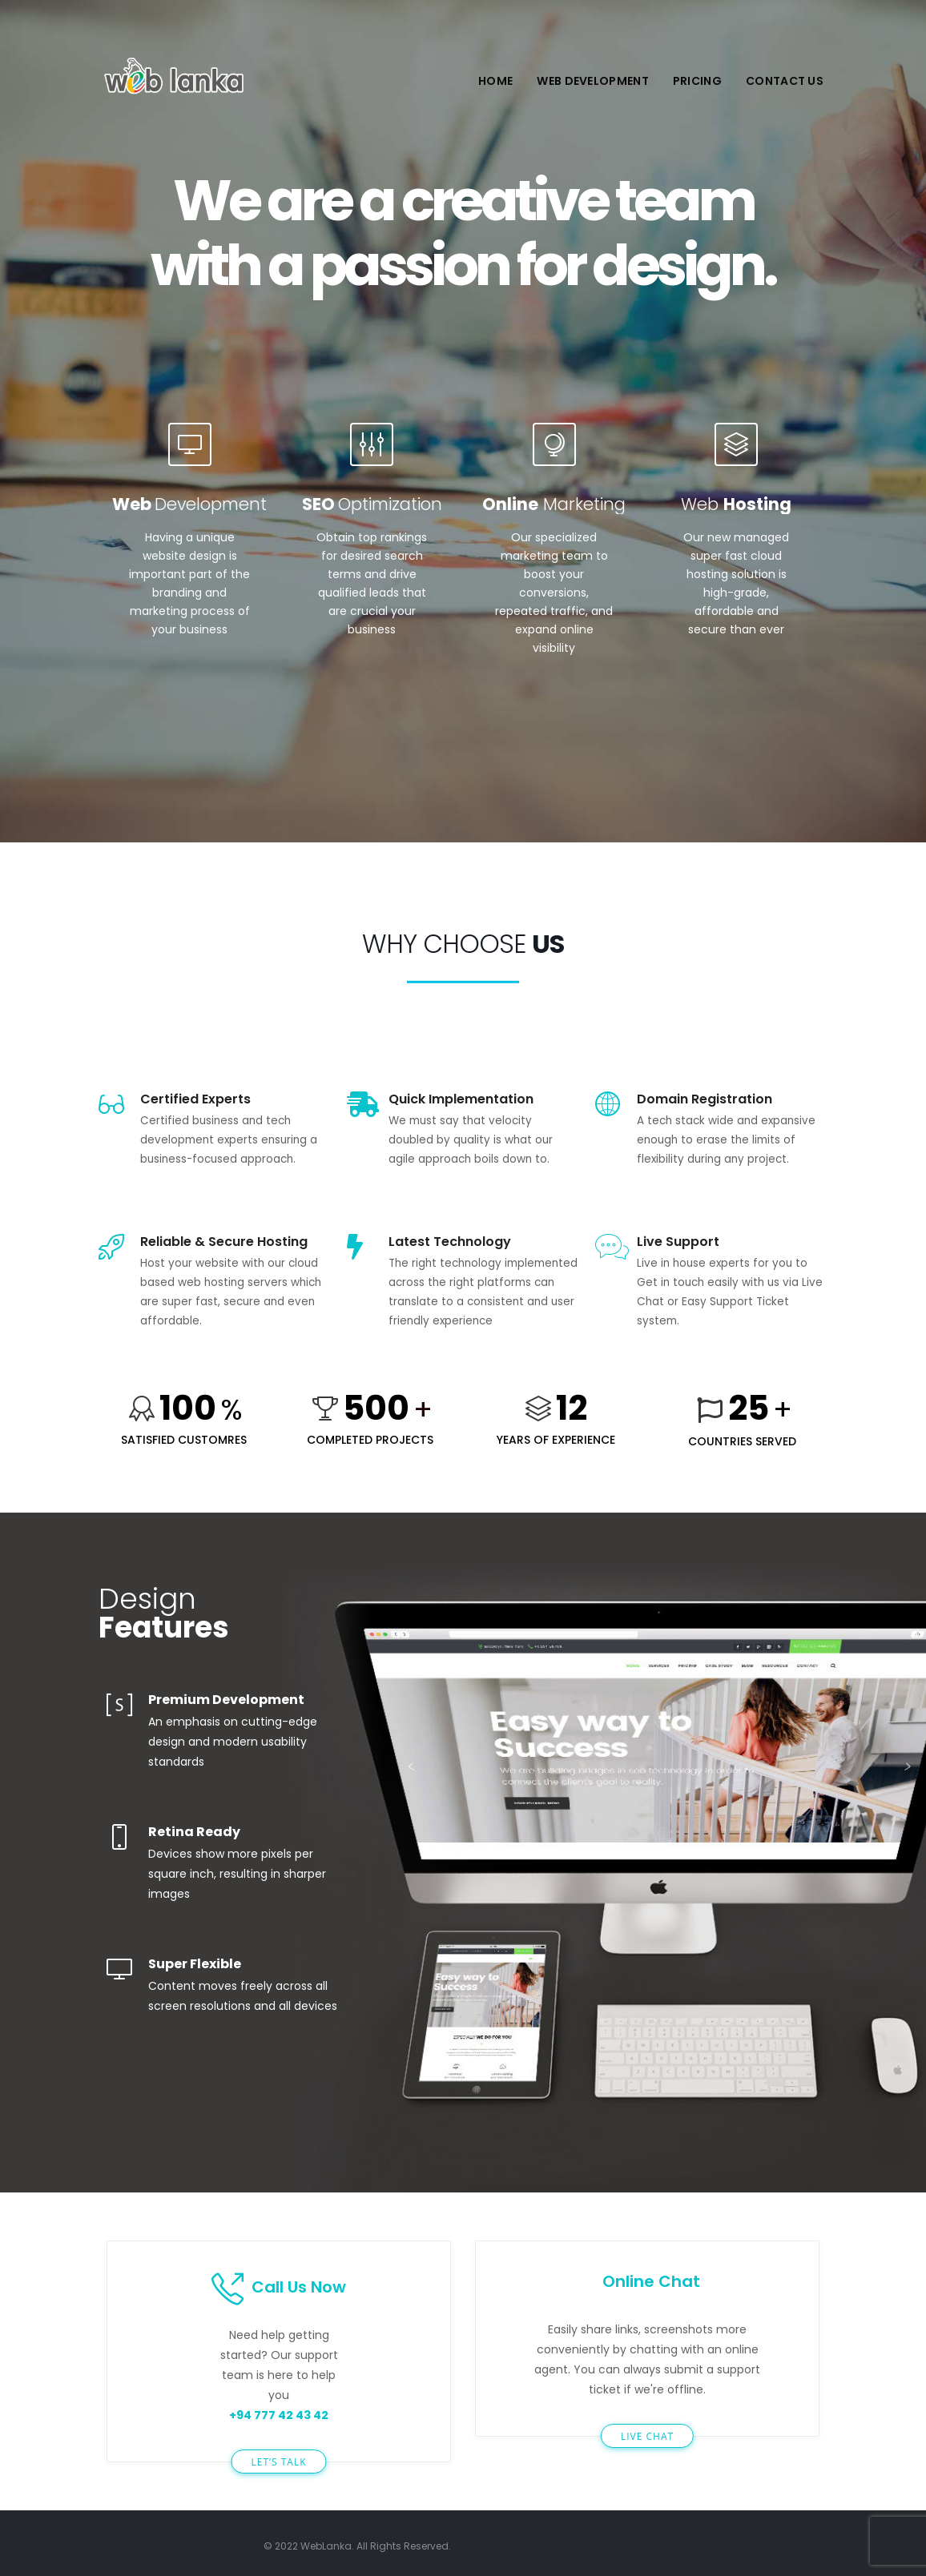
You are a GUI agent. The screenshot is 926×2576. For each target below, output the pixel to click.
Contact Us (784, 81)
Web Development (593, 81)
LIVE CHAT (647, 2436)
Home (495, 81)
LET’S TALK (278, 2462)
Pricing (697, 81)
